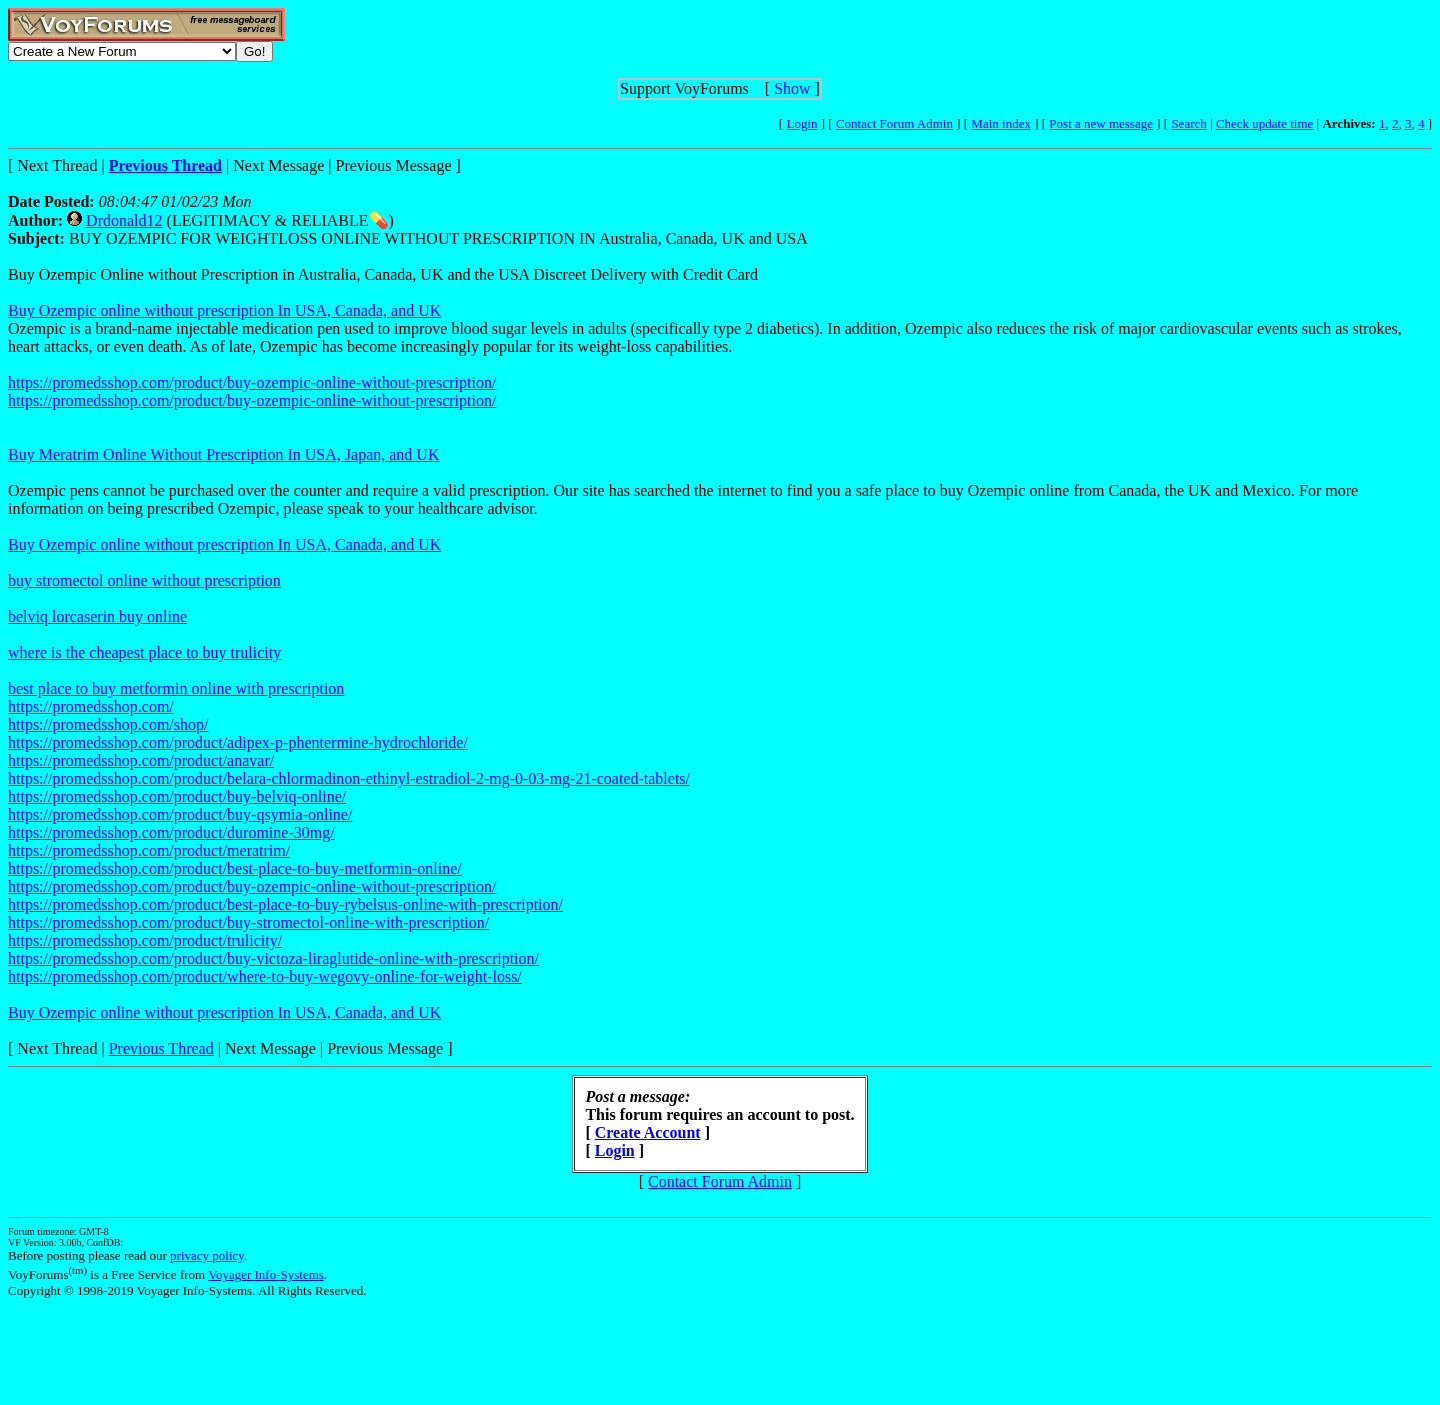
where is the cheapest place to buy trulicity (144, 652)
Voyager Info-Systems (266, 1274)
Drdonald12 (124, 220)
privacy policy (207, 1255)
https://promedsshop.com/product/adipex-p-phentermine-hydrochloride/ (238, 742)
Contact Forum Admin (894, 123)
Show (792, 88)
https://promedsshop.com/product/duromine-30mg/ (171, 832)
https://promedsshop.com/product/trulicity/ (145, 940)
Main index (1001, 123)
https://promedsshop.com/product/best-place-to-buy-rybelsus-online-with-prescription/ (285, 904)
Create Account (648, 1132)
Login (801, 123)
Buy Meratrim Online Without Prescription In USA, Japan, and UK (223, 454)
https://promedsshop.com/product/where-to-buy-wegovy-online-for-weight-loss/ (265, 976)
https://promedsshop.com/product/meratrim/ (149, 850)
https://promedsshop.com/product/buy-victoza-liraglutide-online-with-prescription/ (273, 958)
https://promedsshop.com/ (91, 706)
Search (1188, 123)
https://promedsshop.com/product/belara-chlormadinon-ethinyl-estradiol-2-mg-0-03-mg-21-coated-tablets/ (349, 778)
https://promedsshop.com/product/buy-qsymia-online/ (180, 814)
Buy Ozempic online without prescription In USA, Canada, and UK (224, 310)
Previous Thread (161, 1048)
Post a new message (1101, 123)
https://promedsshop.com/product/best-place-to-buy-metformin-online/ (235, 868)
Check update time (1264, 123)
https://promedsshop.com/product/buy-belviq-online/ (177, 796)
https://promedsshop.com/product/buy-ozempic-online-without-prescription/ (252, 382)
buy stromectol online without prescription (144, 580)
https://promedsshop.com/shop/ (108, 724)
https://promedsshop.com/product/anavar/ (141, 760)
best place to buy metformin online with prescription (176, 688)
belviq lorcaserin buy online (97, 616)
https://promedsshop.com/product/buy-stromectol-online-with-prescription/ (248, 922)
